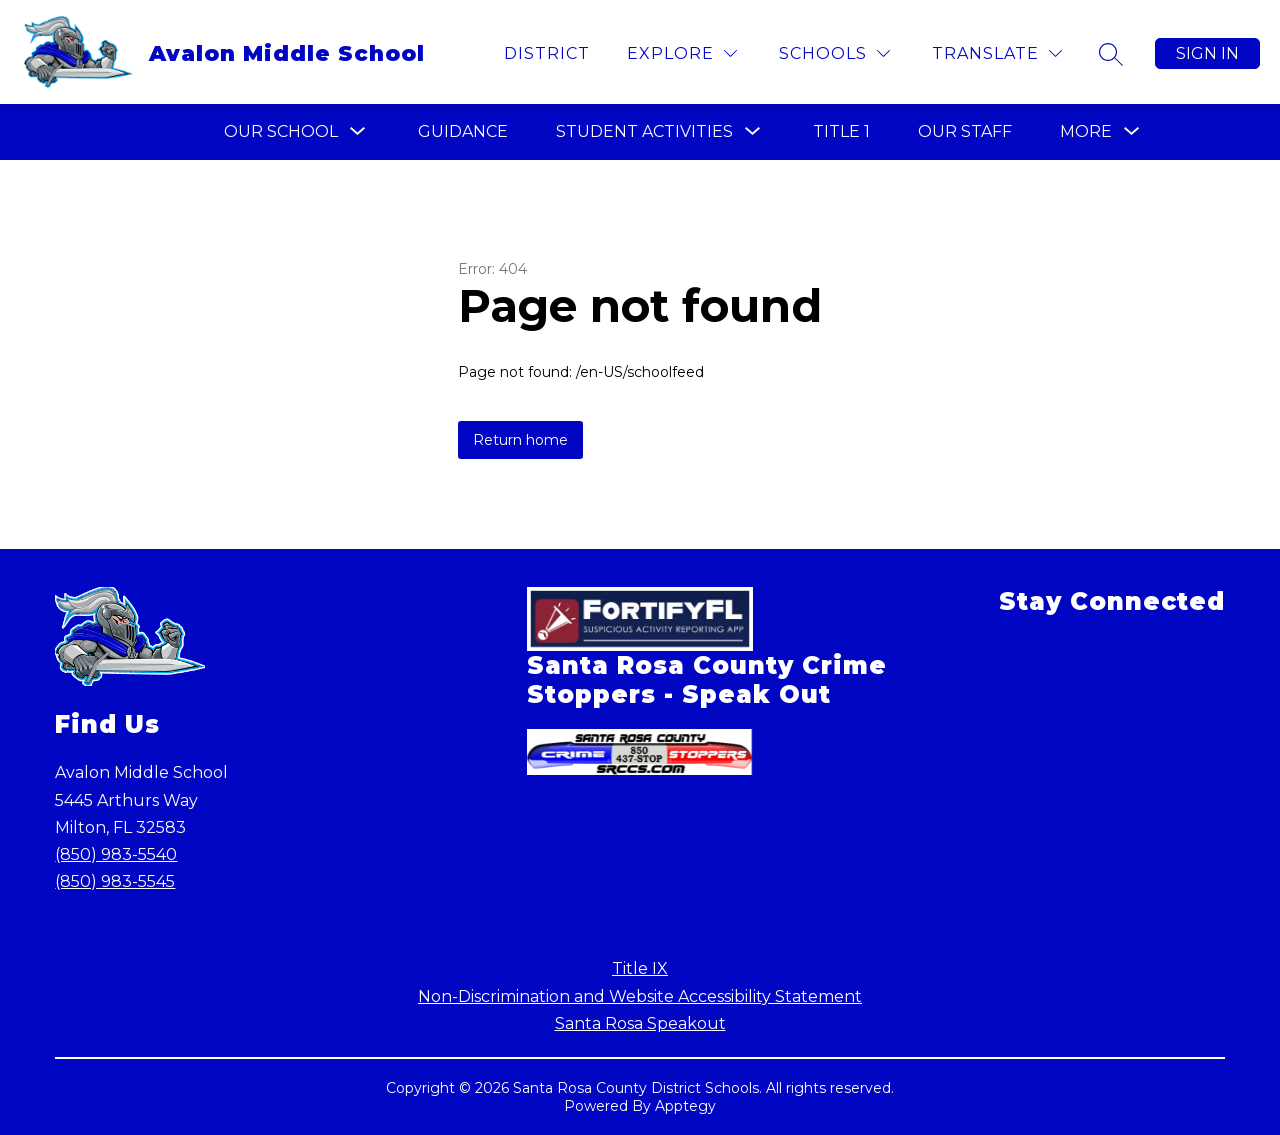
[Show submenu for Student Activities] (644, 132)
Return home (520, 440)
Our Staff (965, 131)
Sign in (1207, 53)
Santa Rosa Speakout (640, 1023)
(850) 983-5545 (115, 881)
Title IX (640, 968)
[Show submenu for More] (1086, 132)
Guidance (463, 131)
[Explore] (682, 53)
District (547, 53)
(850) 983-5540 (116, 854)
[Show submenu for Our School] (281, 132)
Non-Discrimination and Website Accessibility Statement (640, 996)
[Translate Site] (997, 53)
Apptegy (685, 1106)
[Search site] (1111, 54)
